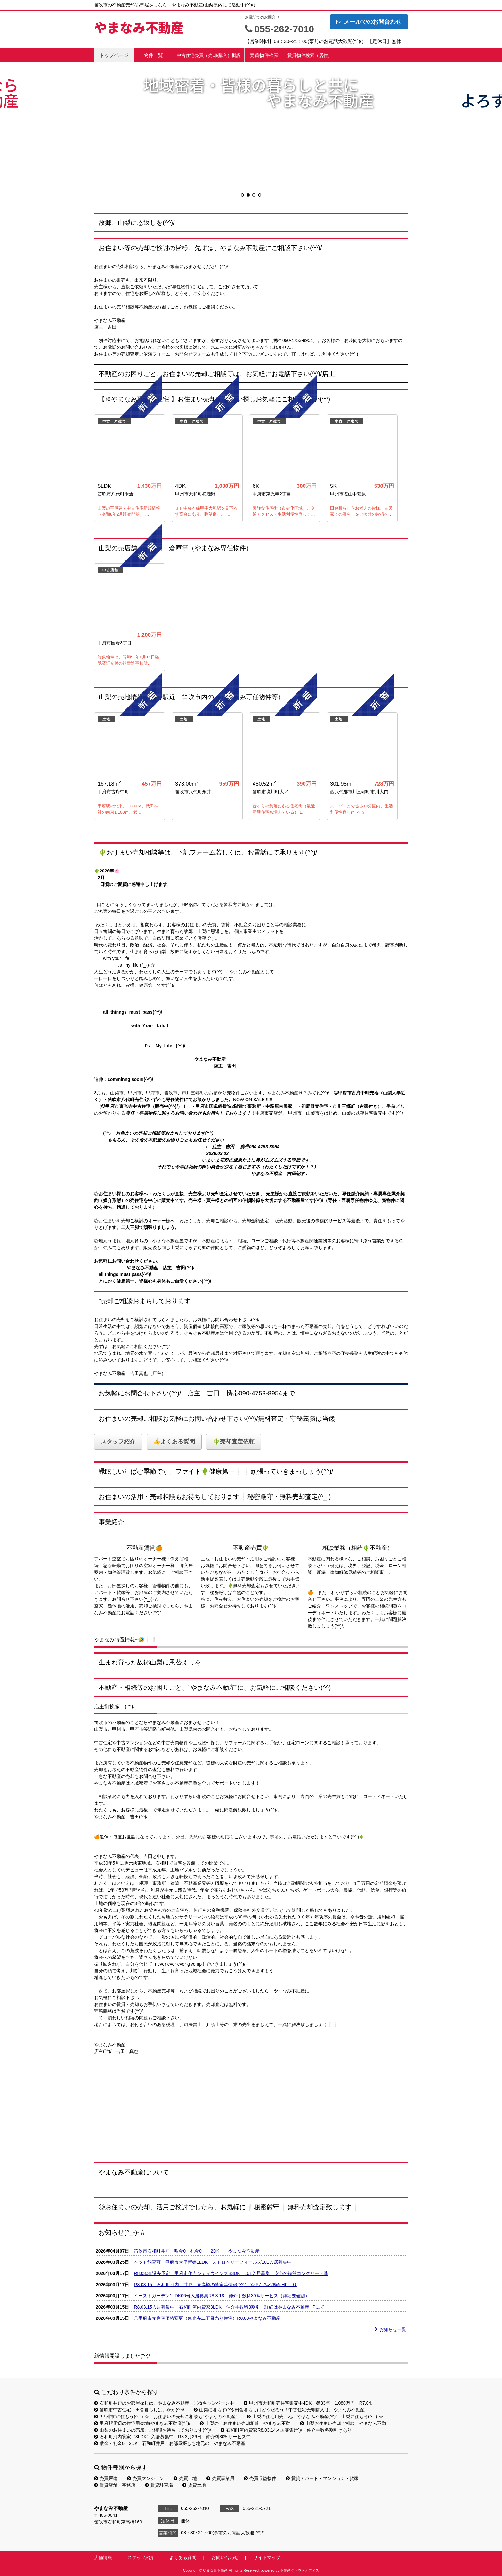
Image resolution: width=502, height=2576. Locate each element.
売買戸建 (105, 2478)
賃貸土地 (194, 2485)
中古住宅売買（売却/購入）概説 (209, 55)
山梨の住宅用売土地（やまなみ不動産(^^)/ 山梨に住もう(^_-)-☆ (315, 2416)
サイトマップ (267, 2557)
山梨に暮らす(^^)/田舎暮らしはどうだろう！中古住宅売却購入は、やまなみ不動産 (279, 2409)
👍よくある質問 (174, 1441)
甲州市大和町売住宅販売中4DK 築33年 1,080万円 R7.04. (308, 2403)
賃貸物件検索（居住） (309, 55)
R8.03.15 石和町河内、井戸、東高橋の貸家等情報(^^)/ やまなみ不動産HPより (215, 2284)
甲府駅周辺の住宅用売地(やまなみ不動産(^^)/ (142, 2423)
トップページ (114, 55)
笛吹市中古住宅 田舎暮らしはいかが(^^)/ (139, 2409)
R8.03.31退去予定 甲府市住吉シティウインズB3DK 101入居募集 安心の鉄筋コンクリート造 (231, 2273)
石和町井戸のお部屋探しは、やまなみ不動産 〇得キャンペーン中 (164, 2403)
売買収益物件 (260, 2478)
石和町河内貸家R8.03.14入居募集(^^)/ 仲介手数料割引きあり (286, 2430)
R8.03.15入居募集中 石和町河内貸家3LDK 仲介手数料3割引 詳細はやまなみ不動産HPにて (229, 2307)
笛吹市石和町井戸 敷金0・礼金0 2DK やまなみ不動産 (197, 2250)
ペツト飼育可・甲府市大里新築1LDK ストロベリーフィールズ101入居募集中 (212, 2262)
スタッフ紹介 (118, 1441)
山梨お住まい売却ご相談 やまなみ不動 (343, 2423)
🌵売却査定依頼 (234, 1441)
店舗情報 (103, 2557)
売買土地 (185, 2478)
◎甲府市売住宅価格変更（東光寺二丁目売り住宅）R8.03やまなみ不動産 (207, 2318)
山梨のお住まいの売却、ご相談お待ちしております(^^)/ (152, 2430)
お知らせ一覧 (390, 2329)
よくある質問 (182, 2557)
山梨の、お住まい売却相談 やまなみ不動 (245, 2423)
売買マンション (145, 2478)
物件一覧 (153, 55)
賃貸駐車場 (159, 2485)
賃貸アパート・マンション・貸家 (322, 2478)
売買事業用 (220, 2478)
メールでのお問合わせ (368, 22)
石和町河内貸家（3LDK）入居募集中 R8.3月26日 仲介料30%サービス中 (172, 2436)
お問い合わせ (225, 2557)
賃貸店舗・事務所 (114, 2485)
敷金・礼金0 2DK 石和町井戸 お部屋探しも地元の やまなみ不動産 (169, 2443)
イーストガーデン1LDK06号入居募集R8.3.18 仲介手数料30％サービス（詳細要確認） (222, 2295)
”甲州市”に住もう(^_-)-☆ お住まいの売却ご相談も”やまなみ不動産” (165, 2416)
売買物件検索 (264, 55)
